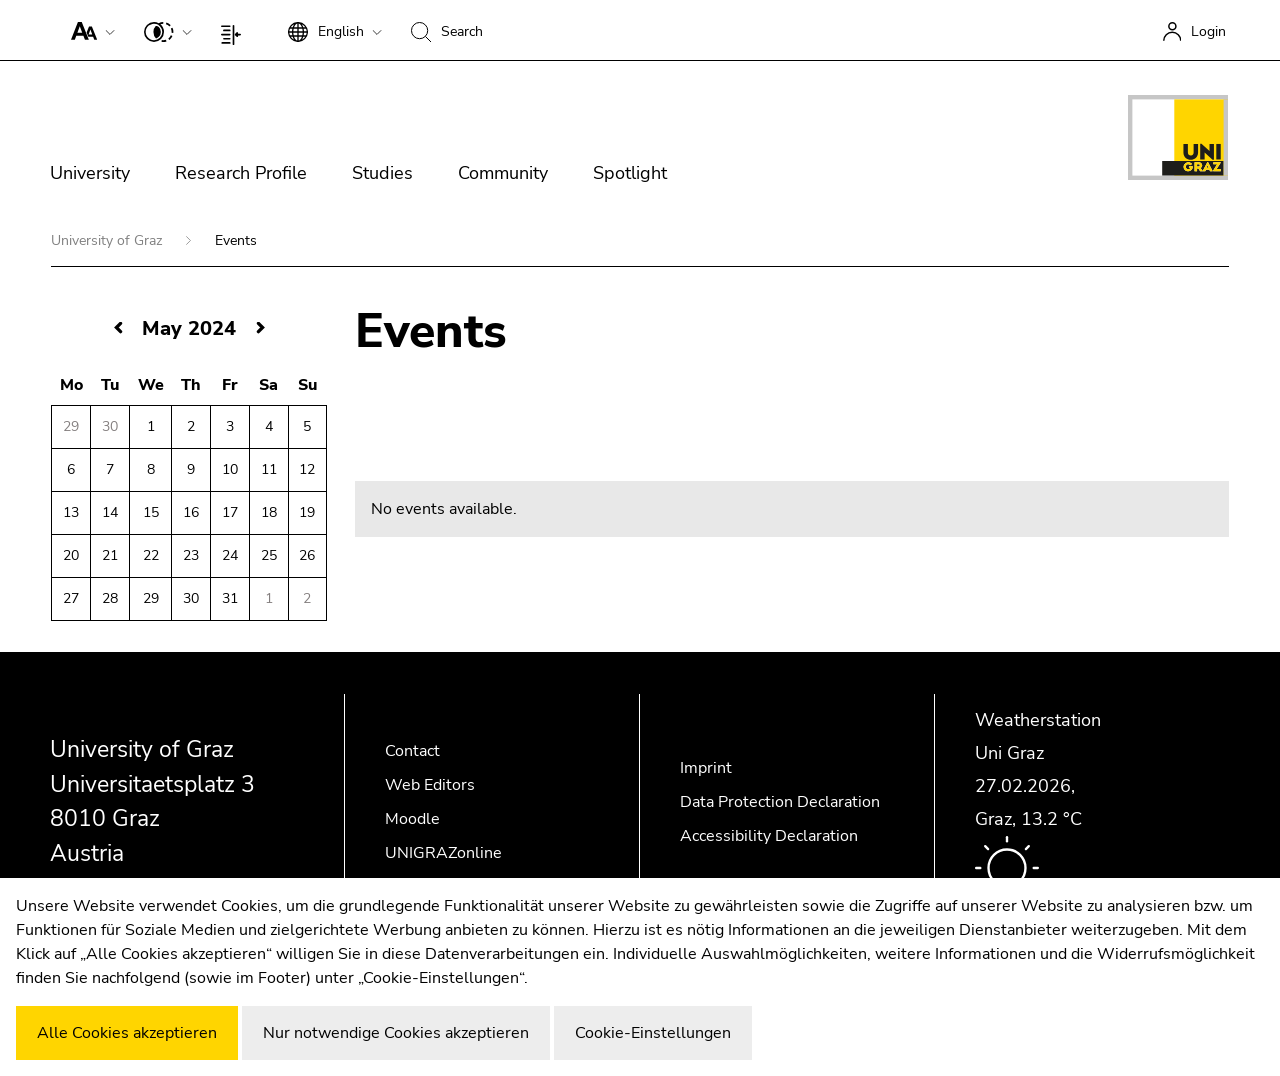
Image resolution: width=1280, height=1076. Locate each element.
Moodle (412, 819)
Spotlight (630, 173)
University (90, 173)
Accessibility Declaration (769, 836)
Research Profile (241, 173)
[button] (88, 30)
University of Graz (108, 240)
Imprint (706, 768)
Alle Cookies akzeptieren (127, 1033)
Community (503, 173)
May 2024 (189, 328)
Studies (382, 173)
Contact (412, 751)
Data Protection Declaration (780, 802)
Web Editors (430, 785)
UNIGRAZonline (443, 853)
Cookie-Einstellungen (653, 1033)
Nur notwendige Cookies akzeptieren (396, 1033)
